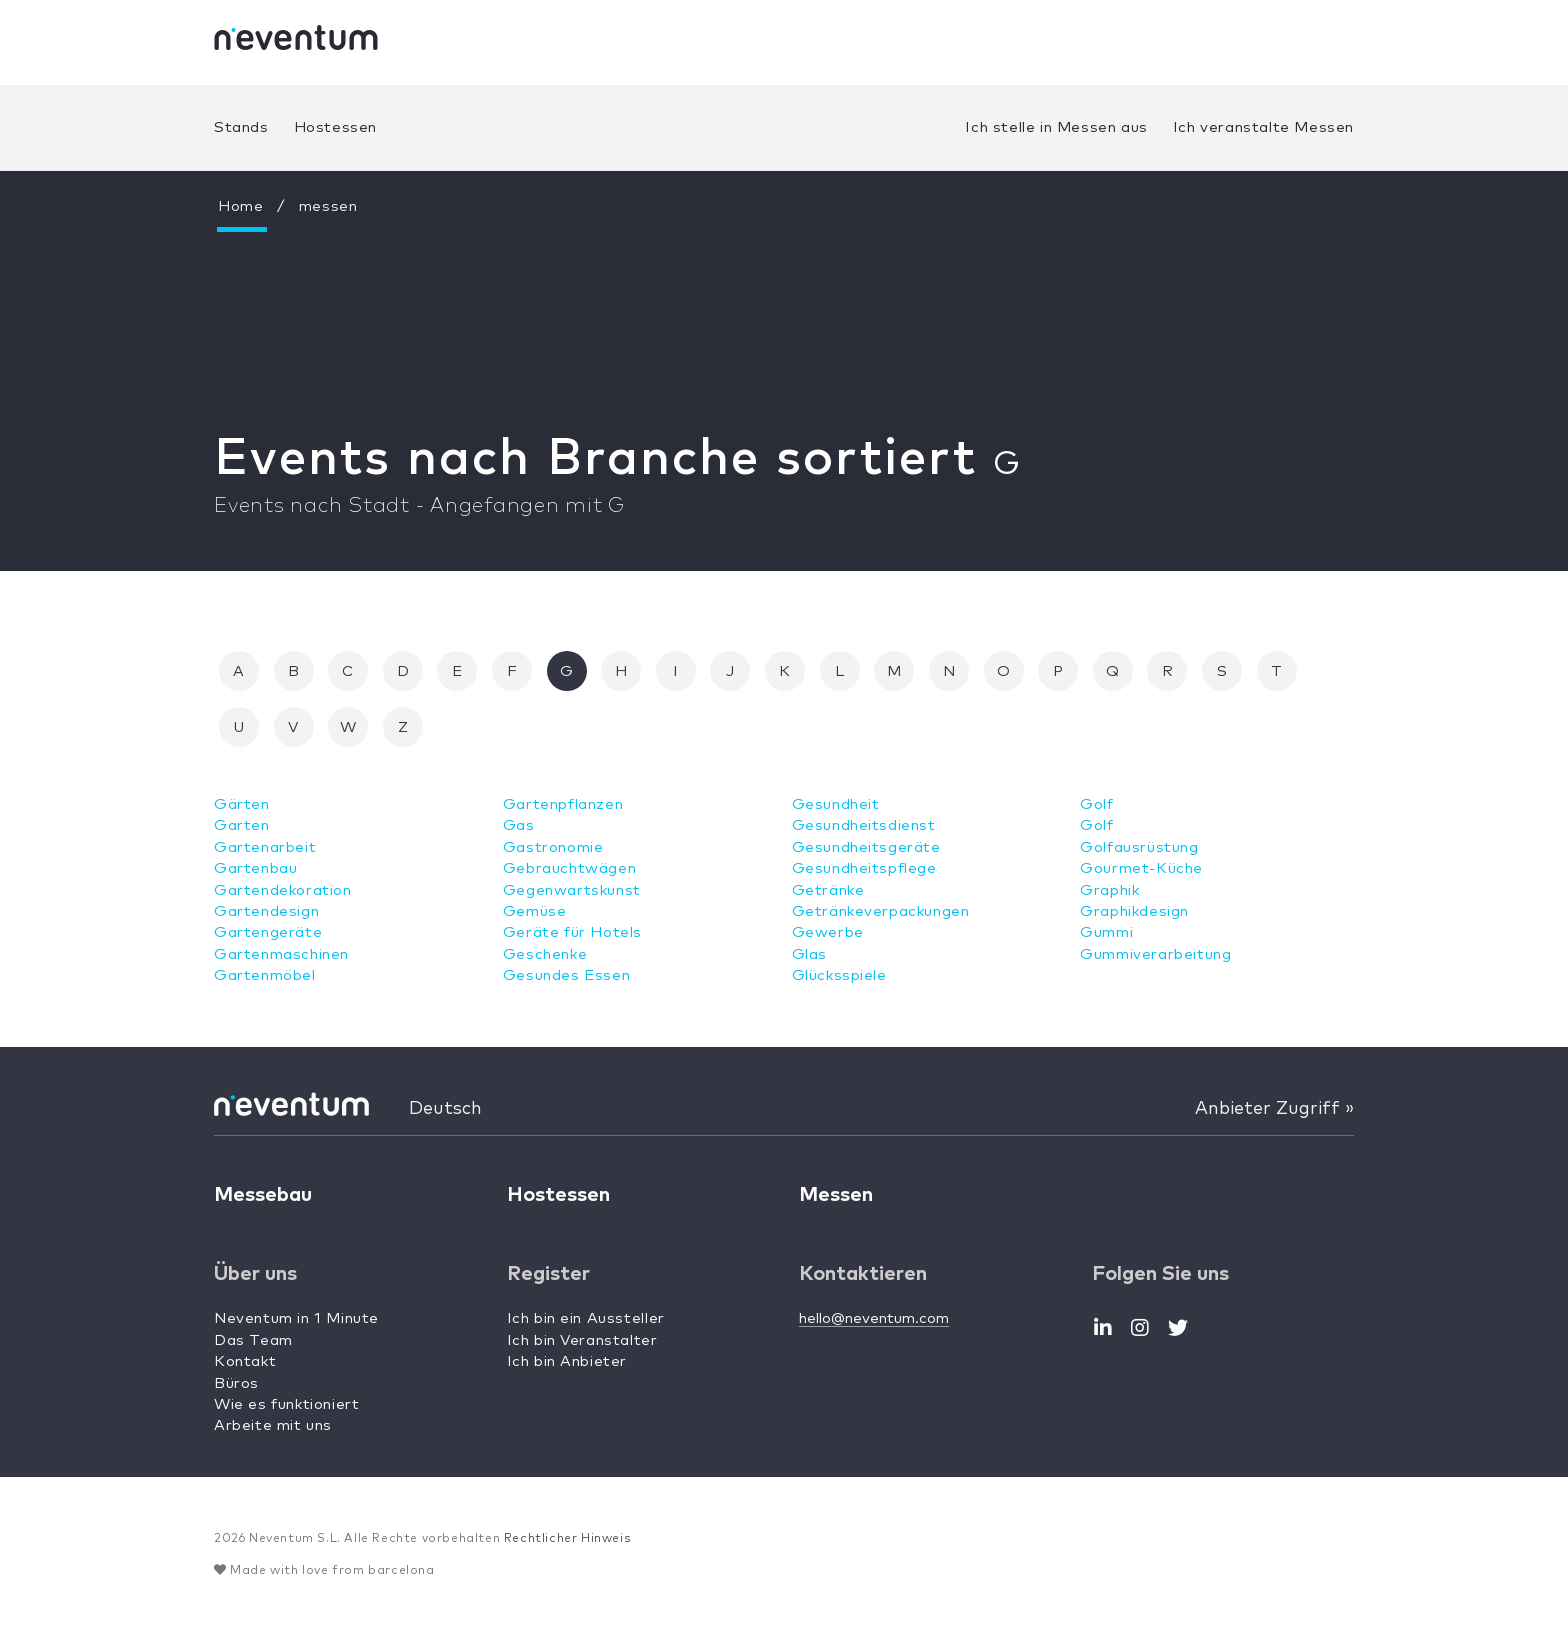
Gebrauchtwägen (569, 868)
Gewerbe (828, 932)
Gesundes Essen (566, 975)
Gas (519, 825)
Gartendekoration (283, 890)
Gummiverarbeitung (1155, 954)
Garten (242, 825)
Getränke (828, 890)
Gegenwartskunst (572, 890)
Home (240, 206)
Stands (241, 127)
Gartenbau (255, 868)
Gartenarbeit (265, 847)
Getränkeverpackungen (881, 911)
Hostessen (335, 127)
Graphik (1109, 890)
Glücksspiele (839, 975)
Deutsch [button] (445, 1109)
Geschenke (545, 954)
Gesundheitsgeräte (866, 847)
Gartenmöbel (265, 975)
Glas (809, 954)
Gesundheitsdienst (864, 825)
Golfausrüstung (1139, 847)
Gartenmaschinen (281, 954)
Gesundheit (836, 804)
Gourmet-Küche (1141, 868)
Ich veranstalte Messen (1263, 127)
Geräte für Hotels (572, 932)
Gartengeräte (268, 932)
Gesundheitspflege (864, 868)
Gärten (242, 804)
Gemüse (535, 911)
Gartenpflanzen (563, 804)
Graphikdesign (1134, 911)
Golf (1096, 804)
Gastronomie (553, 847)
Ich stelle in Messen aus (1056, 127)
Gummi (1106, 932)
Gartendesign (266, 911)
